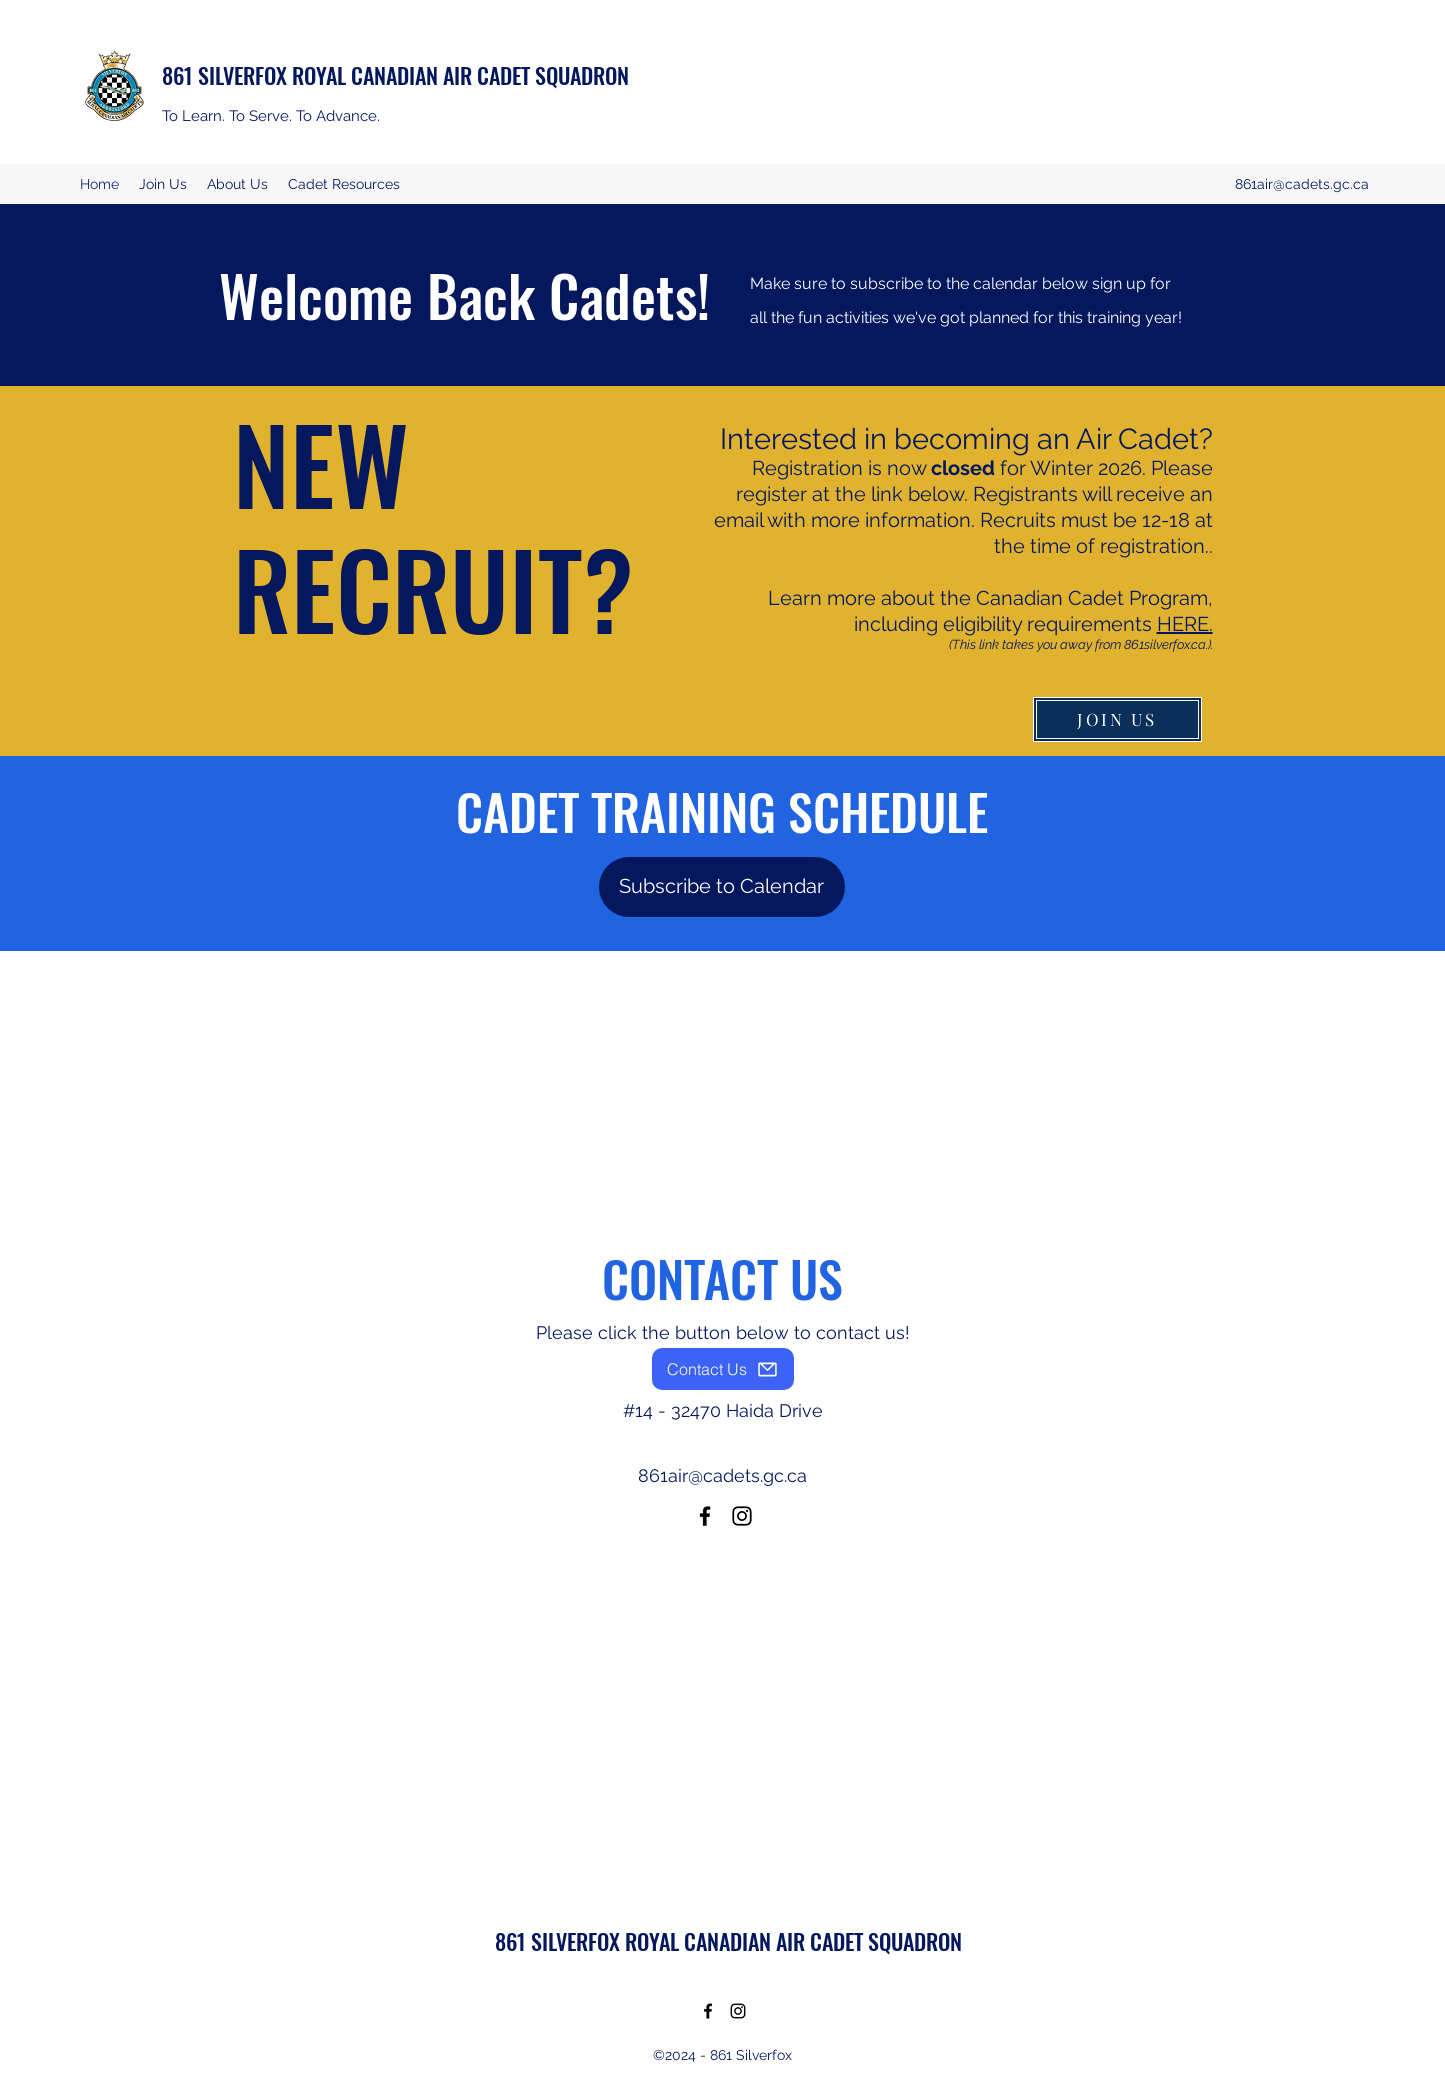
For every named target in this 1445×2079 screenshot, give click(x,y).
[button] (237, 184)
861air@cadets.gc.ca (1302, 184)
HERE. (1185, 624)
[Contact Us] (723, 1369)
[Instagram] (742, 1516)
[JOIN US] (1117, 719)
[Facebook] (705, 1516)
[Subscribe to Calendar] (722, 887)
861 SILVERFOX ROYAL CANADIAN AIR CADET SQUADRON (395, 75)
